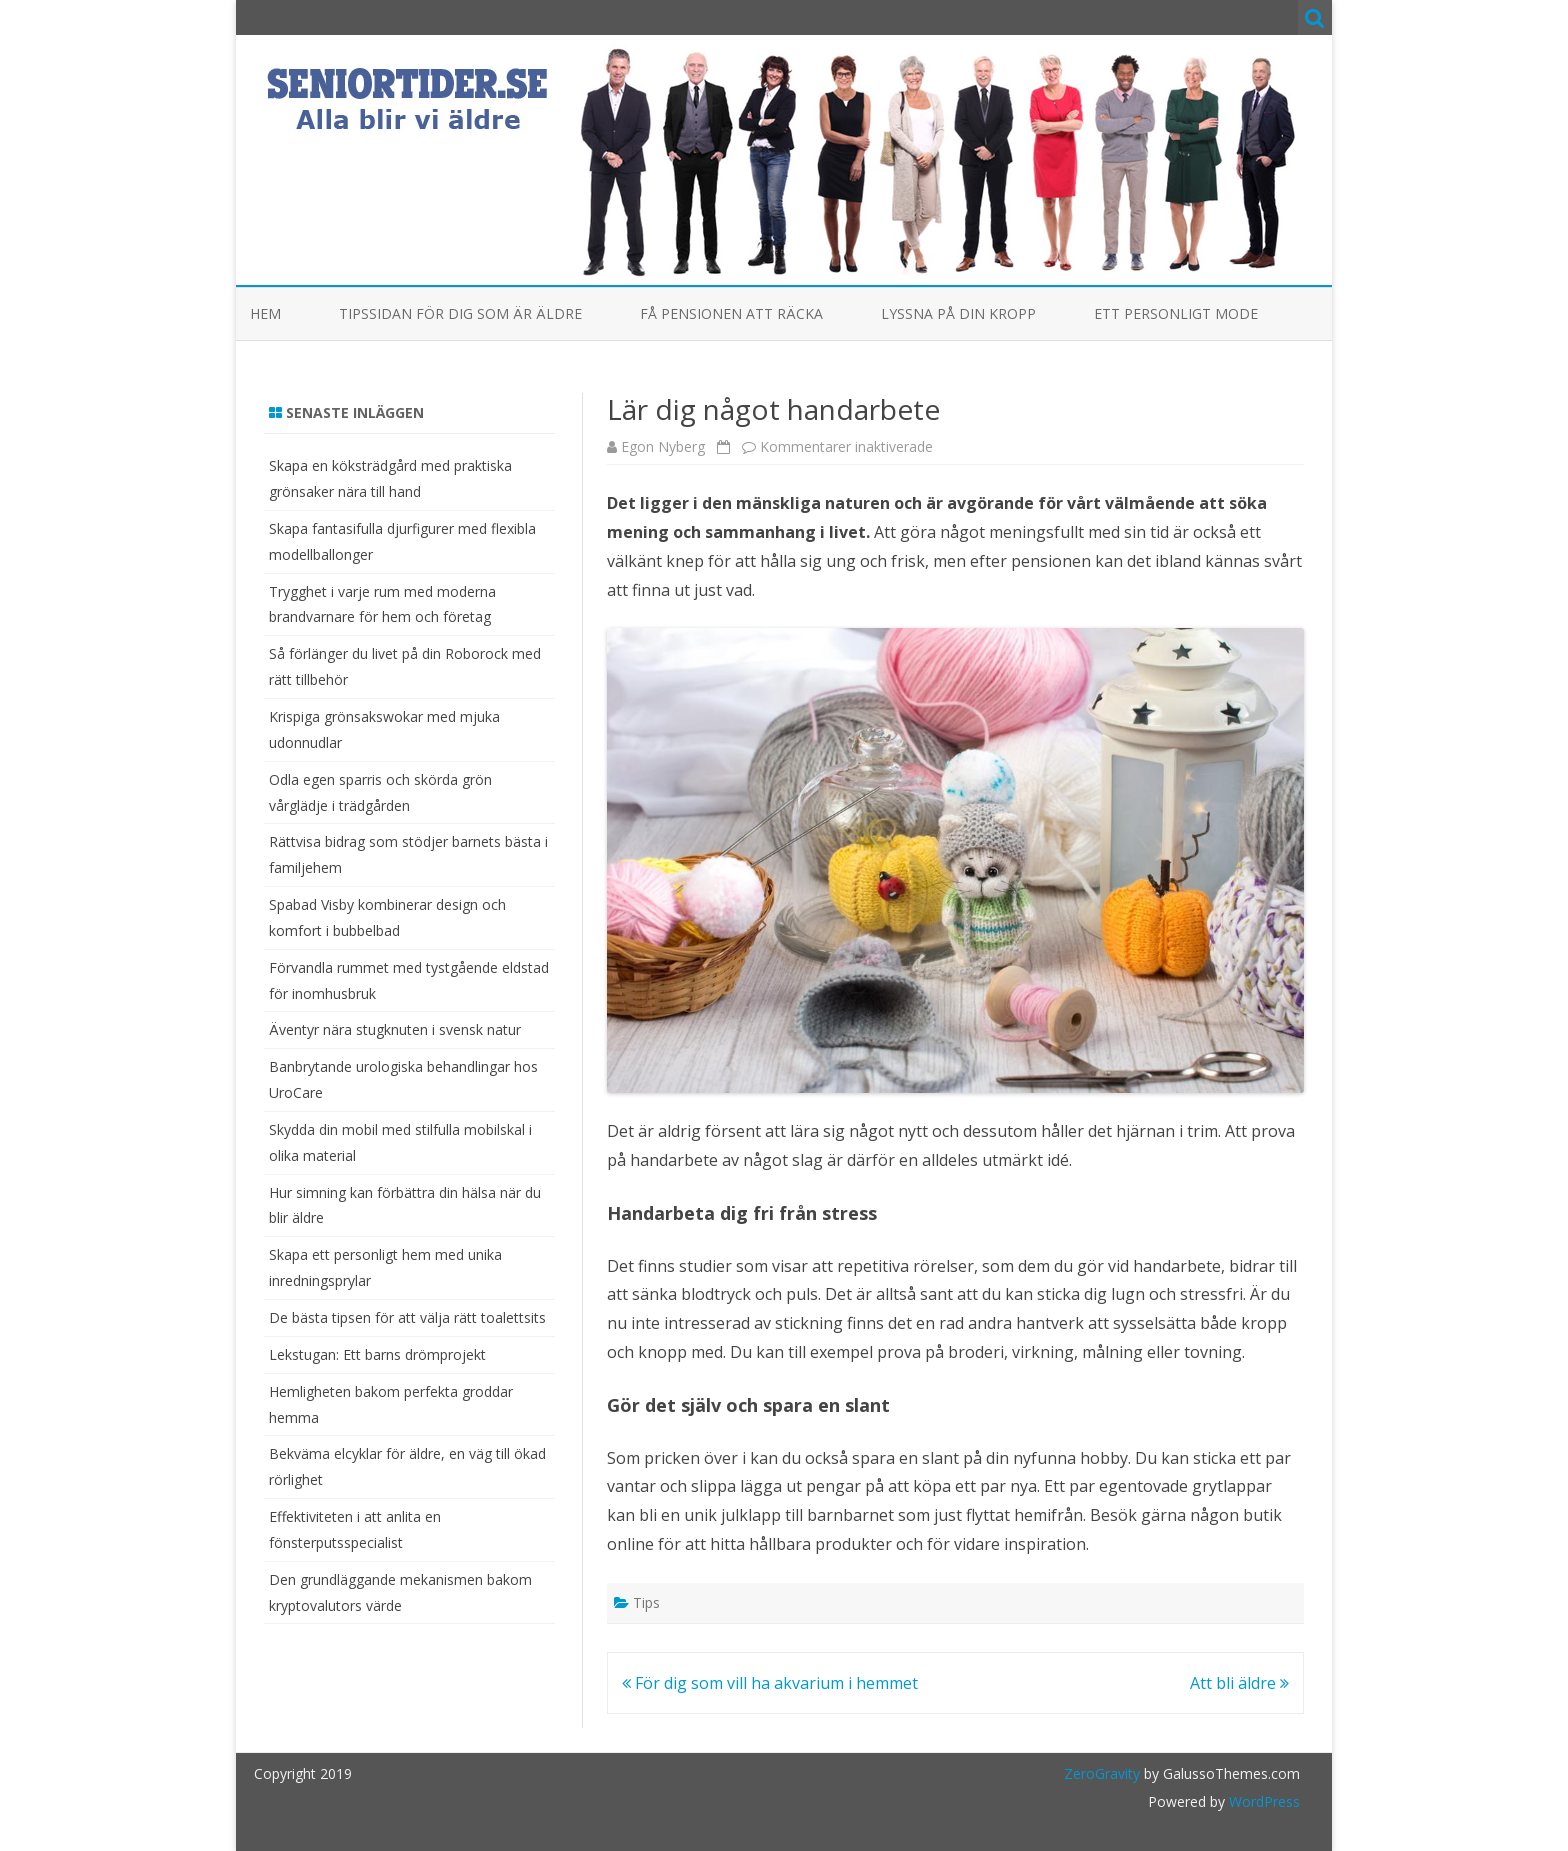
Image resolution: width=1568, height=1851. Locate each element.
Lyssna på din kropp (958, 313)
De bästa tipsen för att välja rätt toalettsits (407, 1317)
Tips (646, 1602)
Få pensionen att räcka (731, 313)
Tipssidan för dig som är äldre (460, 313)
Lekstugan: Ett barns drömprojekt (377, 1354)
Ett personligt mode (1176, 313)
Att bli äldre (1239, 1683)
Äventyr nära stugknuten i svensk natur (395, 1029)
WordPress (1262, 1801)
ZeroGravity (1102, 1773)
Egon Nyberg (663, 446)
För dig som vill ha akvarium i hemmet (770, 1683)
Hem (265, 313)
